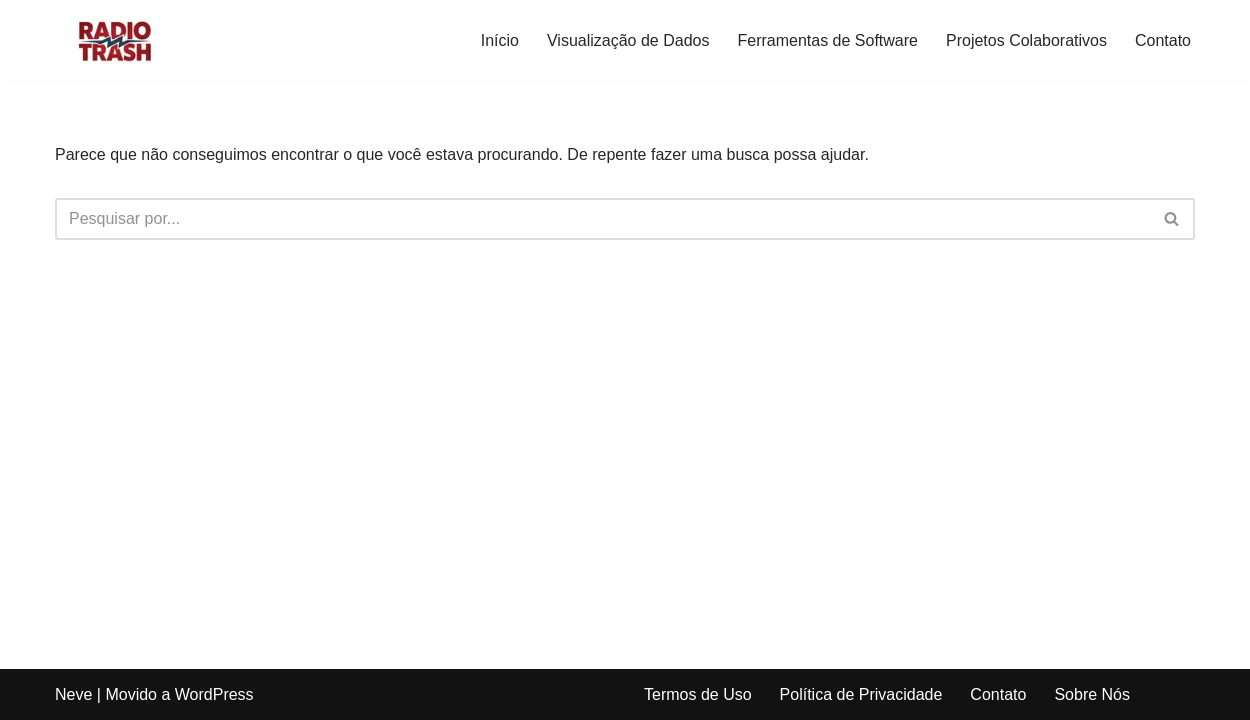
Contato (1163, 40)
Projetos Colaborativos (1026, 40)
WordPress (214, 694)
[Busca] (602, 219)
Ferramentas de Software (827, 40)
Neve (73, 694)
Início (500, 40)
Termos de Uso (698, 694)
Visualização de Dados (628, 40)
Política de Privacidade (861, 694)
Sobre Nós (1092, 694)
